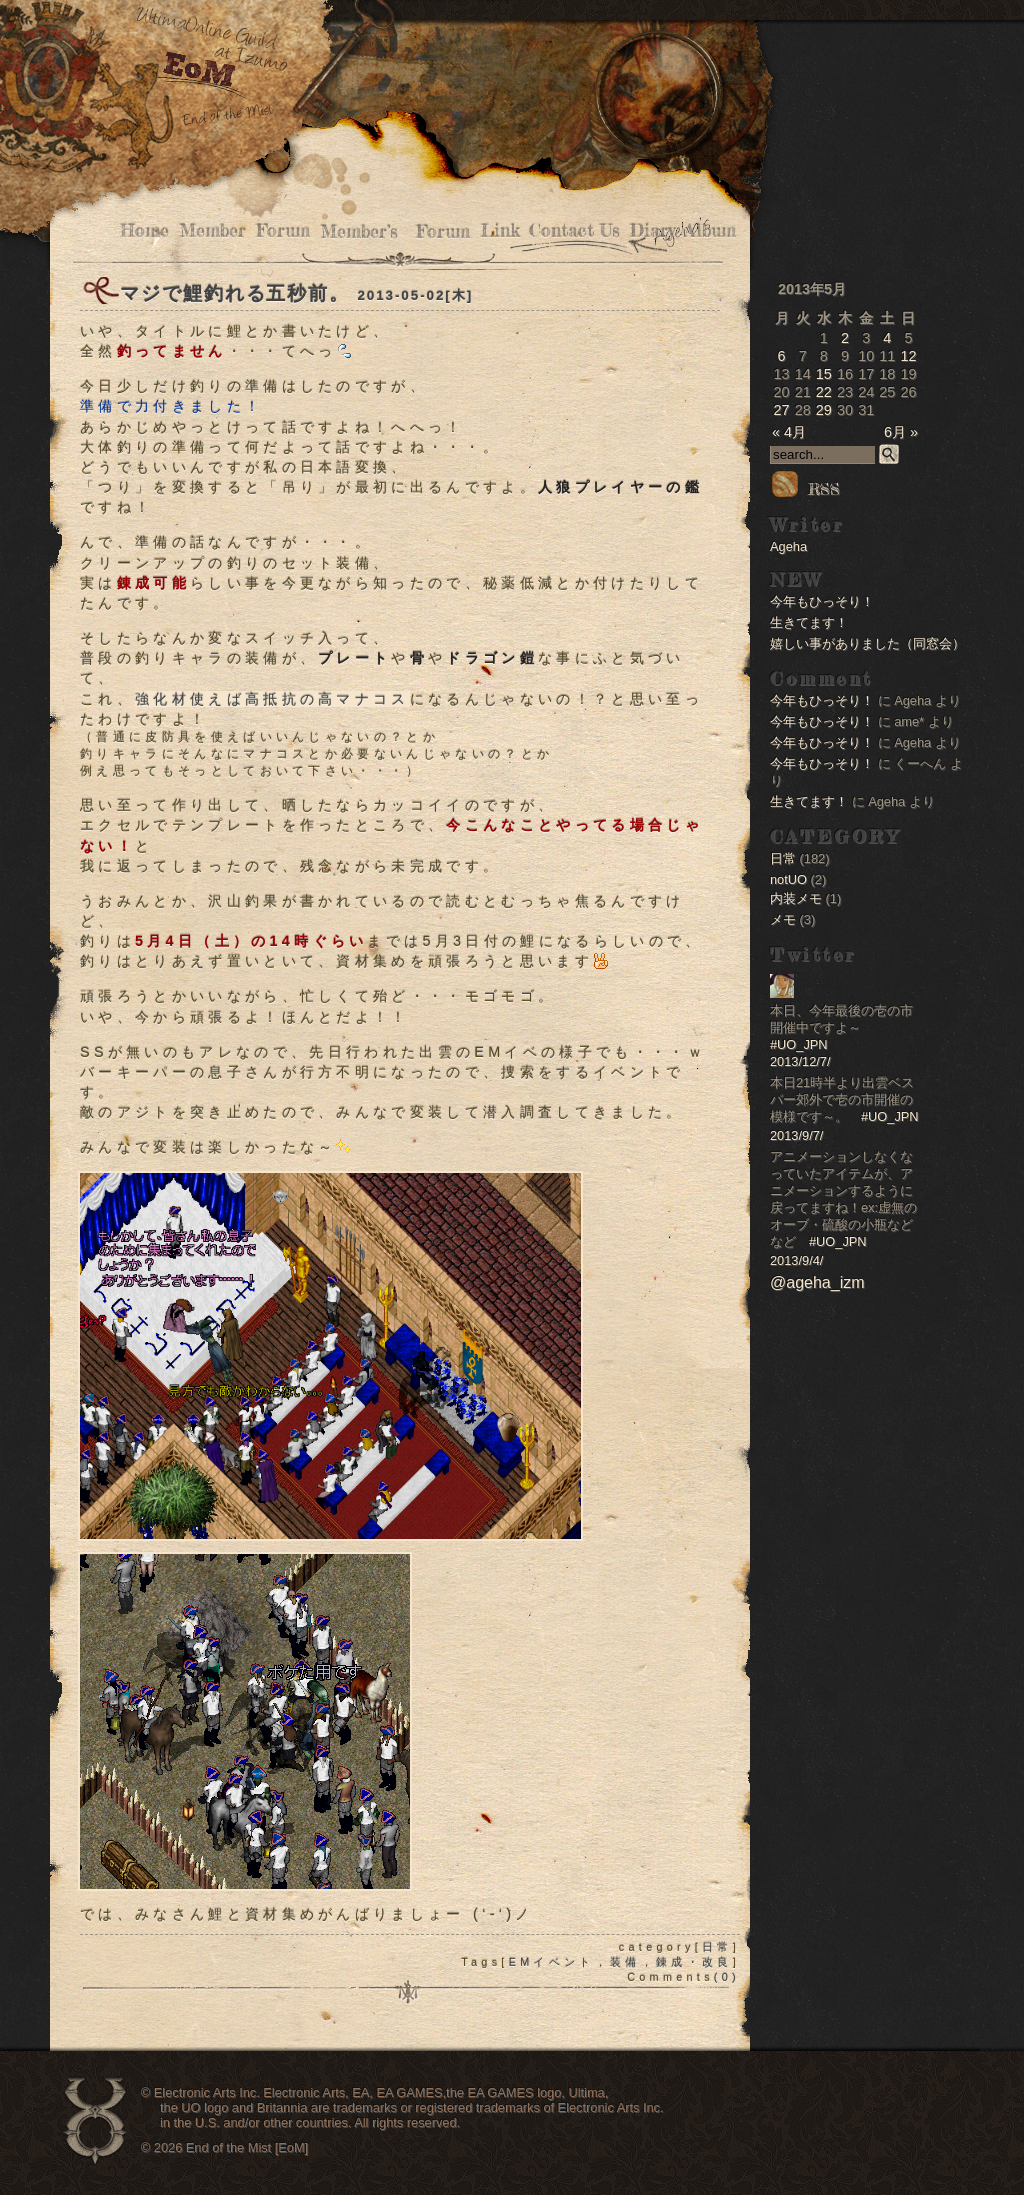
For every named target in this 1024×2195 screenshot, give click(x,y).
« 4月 (789, 432)
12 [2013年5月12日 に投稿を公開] (908, 356)
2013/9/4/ (796, 1260)
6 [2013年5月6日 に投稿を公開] (782, 356)
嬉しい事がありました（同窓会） (867, 643)
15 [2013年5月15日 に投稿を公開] (824, 374)
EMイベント (552, 1962)
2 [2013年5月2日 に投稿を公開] (845, 338)
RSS (805, 489)
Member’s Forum (395, 231)
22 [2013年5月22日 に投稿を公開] (824, 392)
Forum (283, 230)
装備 (625, 1962)
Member (212, 230)
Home (144, 230)
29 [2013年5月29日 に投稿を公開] (824, 410)
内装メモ (796, 898)
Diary (652, 230)
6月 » (901, 432)
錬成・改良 (694, 1962)
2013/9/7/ (796, 1135)
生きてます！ (809, 622)
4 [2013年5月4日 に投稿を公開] (887, 338)
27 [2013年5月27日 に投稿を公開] (782, 410)
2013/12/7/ (800, 1061)
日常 (717, 1947)
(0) (727, 1977)
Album (710, 230)
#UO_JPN (799, 1044)
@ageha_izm (817, 1282)
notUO (788, 879)
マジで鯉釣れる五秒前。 (235, 293)
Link (499, 230)
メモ (783, 919)
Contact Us (574, 230)
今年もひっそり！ (822, 601)
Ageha (788, 546)
